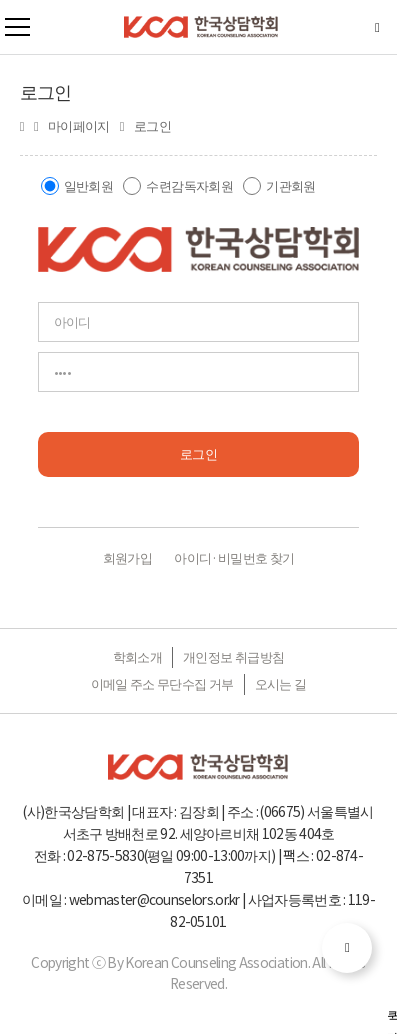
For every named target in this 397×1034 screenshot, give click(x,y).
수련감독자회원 (189, 185)
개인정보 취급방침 (233, 656)
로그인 (198, 453)
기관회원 (290, 185)
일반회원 (88, 185)
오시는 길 (281, 683)
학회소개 (137, 656)
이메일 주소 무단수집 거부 (162, 683)
